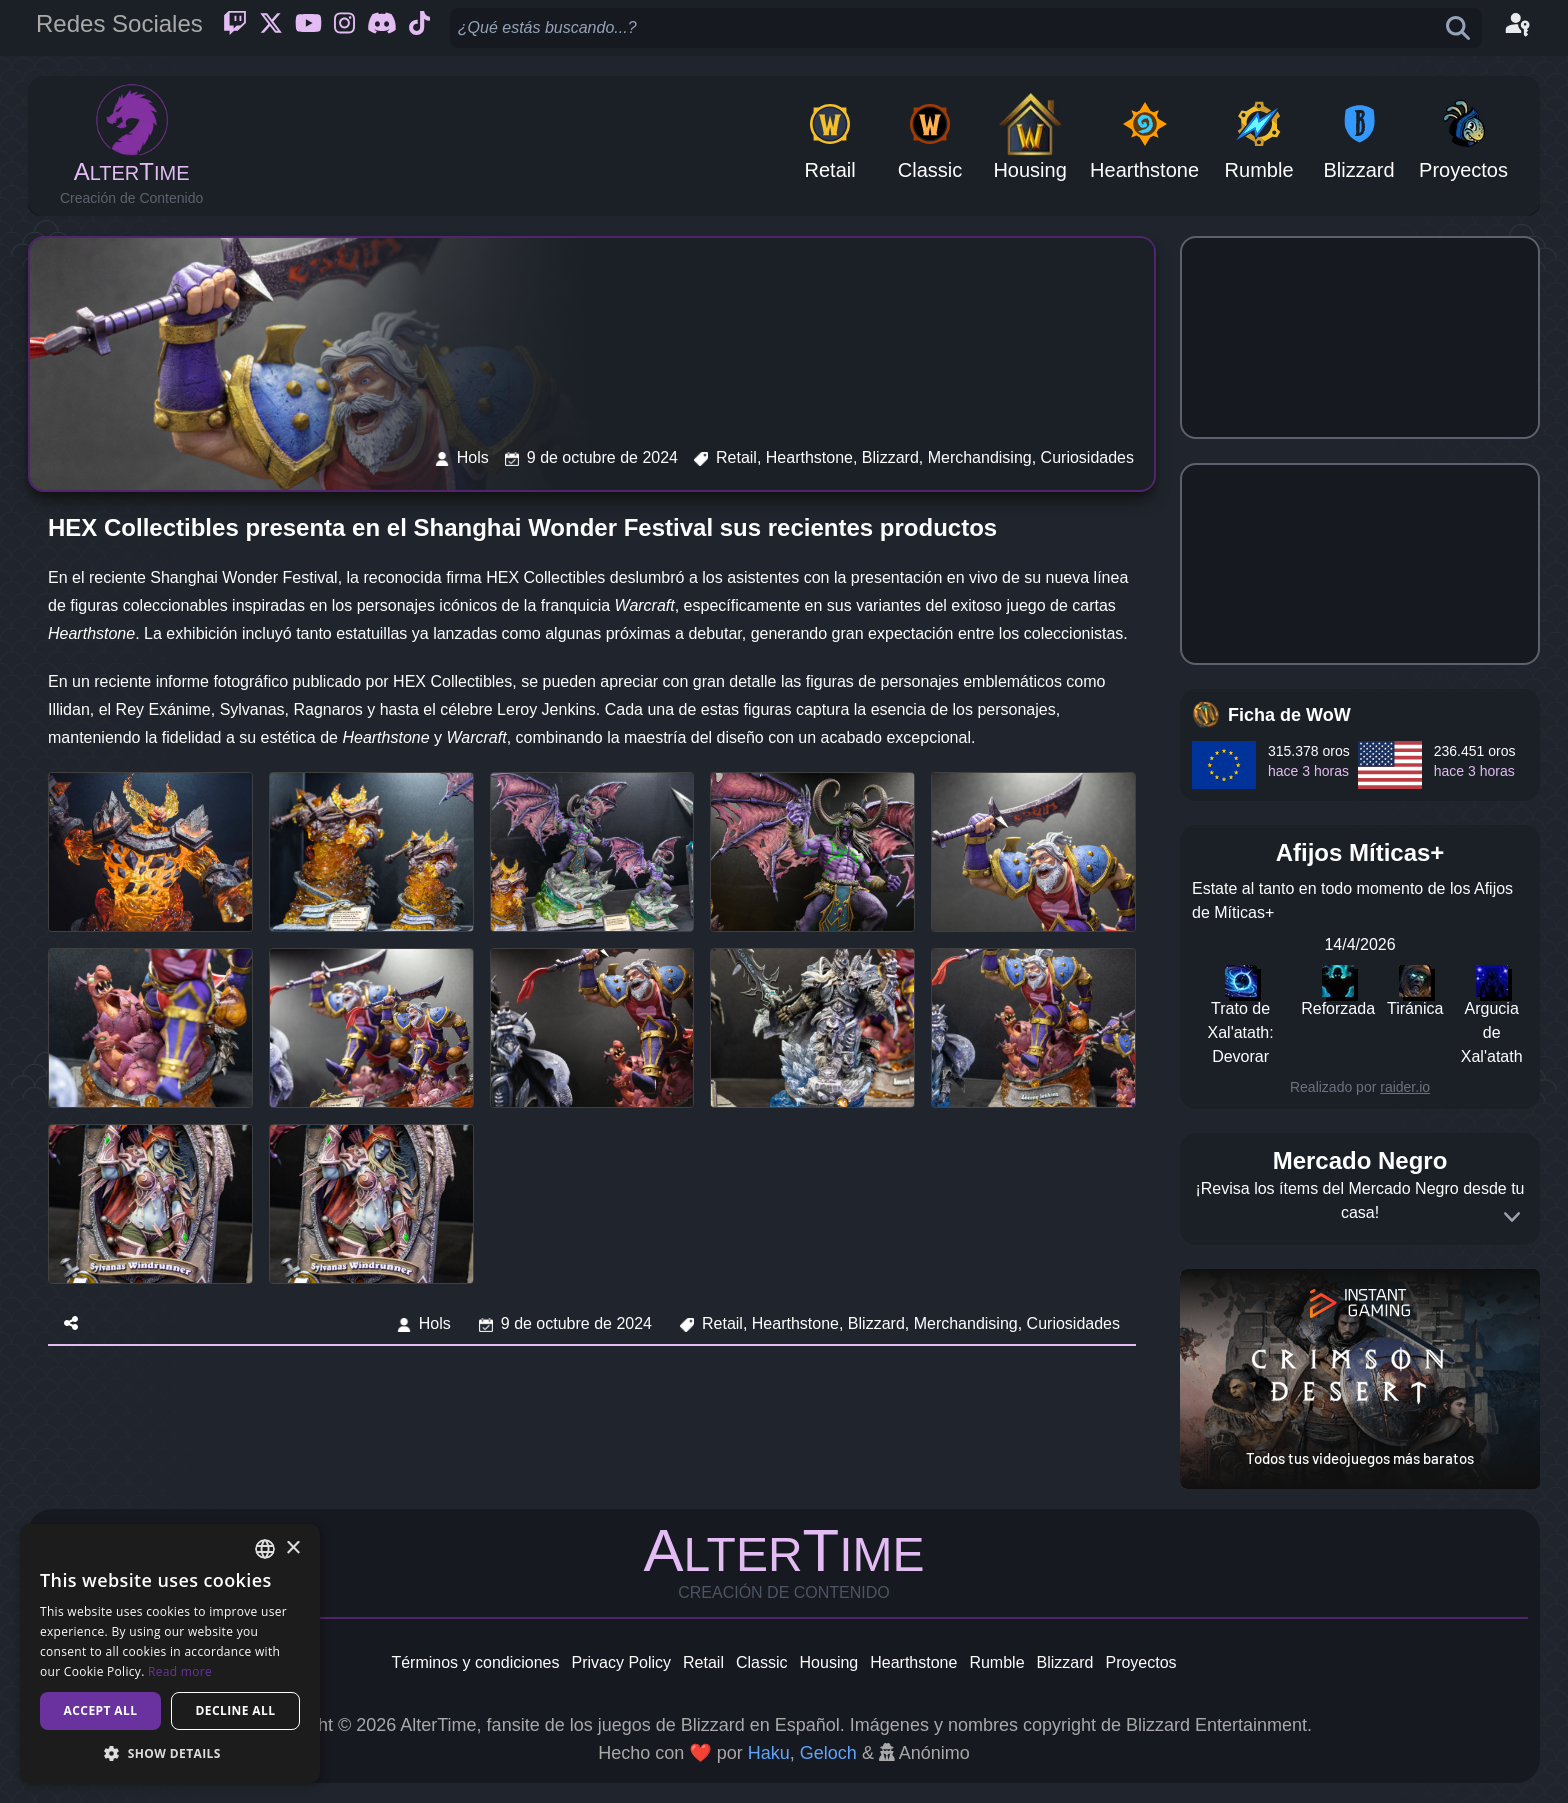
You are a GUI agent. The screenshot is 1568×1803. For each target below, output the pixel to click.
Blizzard (1065, 1662)
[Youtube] (308, 28)
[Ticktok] (419, 28)
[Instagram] (344, 28)
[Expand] (1512, 1217)
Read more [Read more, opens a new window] (180, 1671)
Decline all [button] (236, 1710)
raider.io (1405, 1087)
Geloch (828, 1753)
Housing (829, 1662)
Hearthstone (913, 1662)
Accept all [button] (101, 1710)
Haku (769, 1753)
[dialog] (170, 1653)
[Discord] (382, 28)
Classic (762, 1662)
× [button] (292, 1548)
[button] (170, 1753)
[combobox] (265, 1549)
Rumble (996, 1662)
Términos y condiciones (475, 1662)
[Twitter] (271, 28)
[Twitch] (235, 28)
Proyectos (1140, 1662)
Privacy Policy (621, 1662)
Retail (703, 1662)
